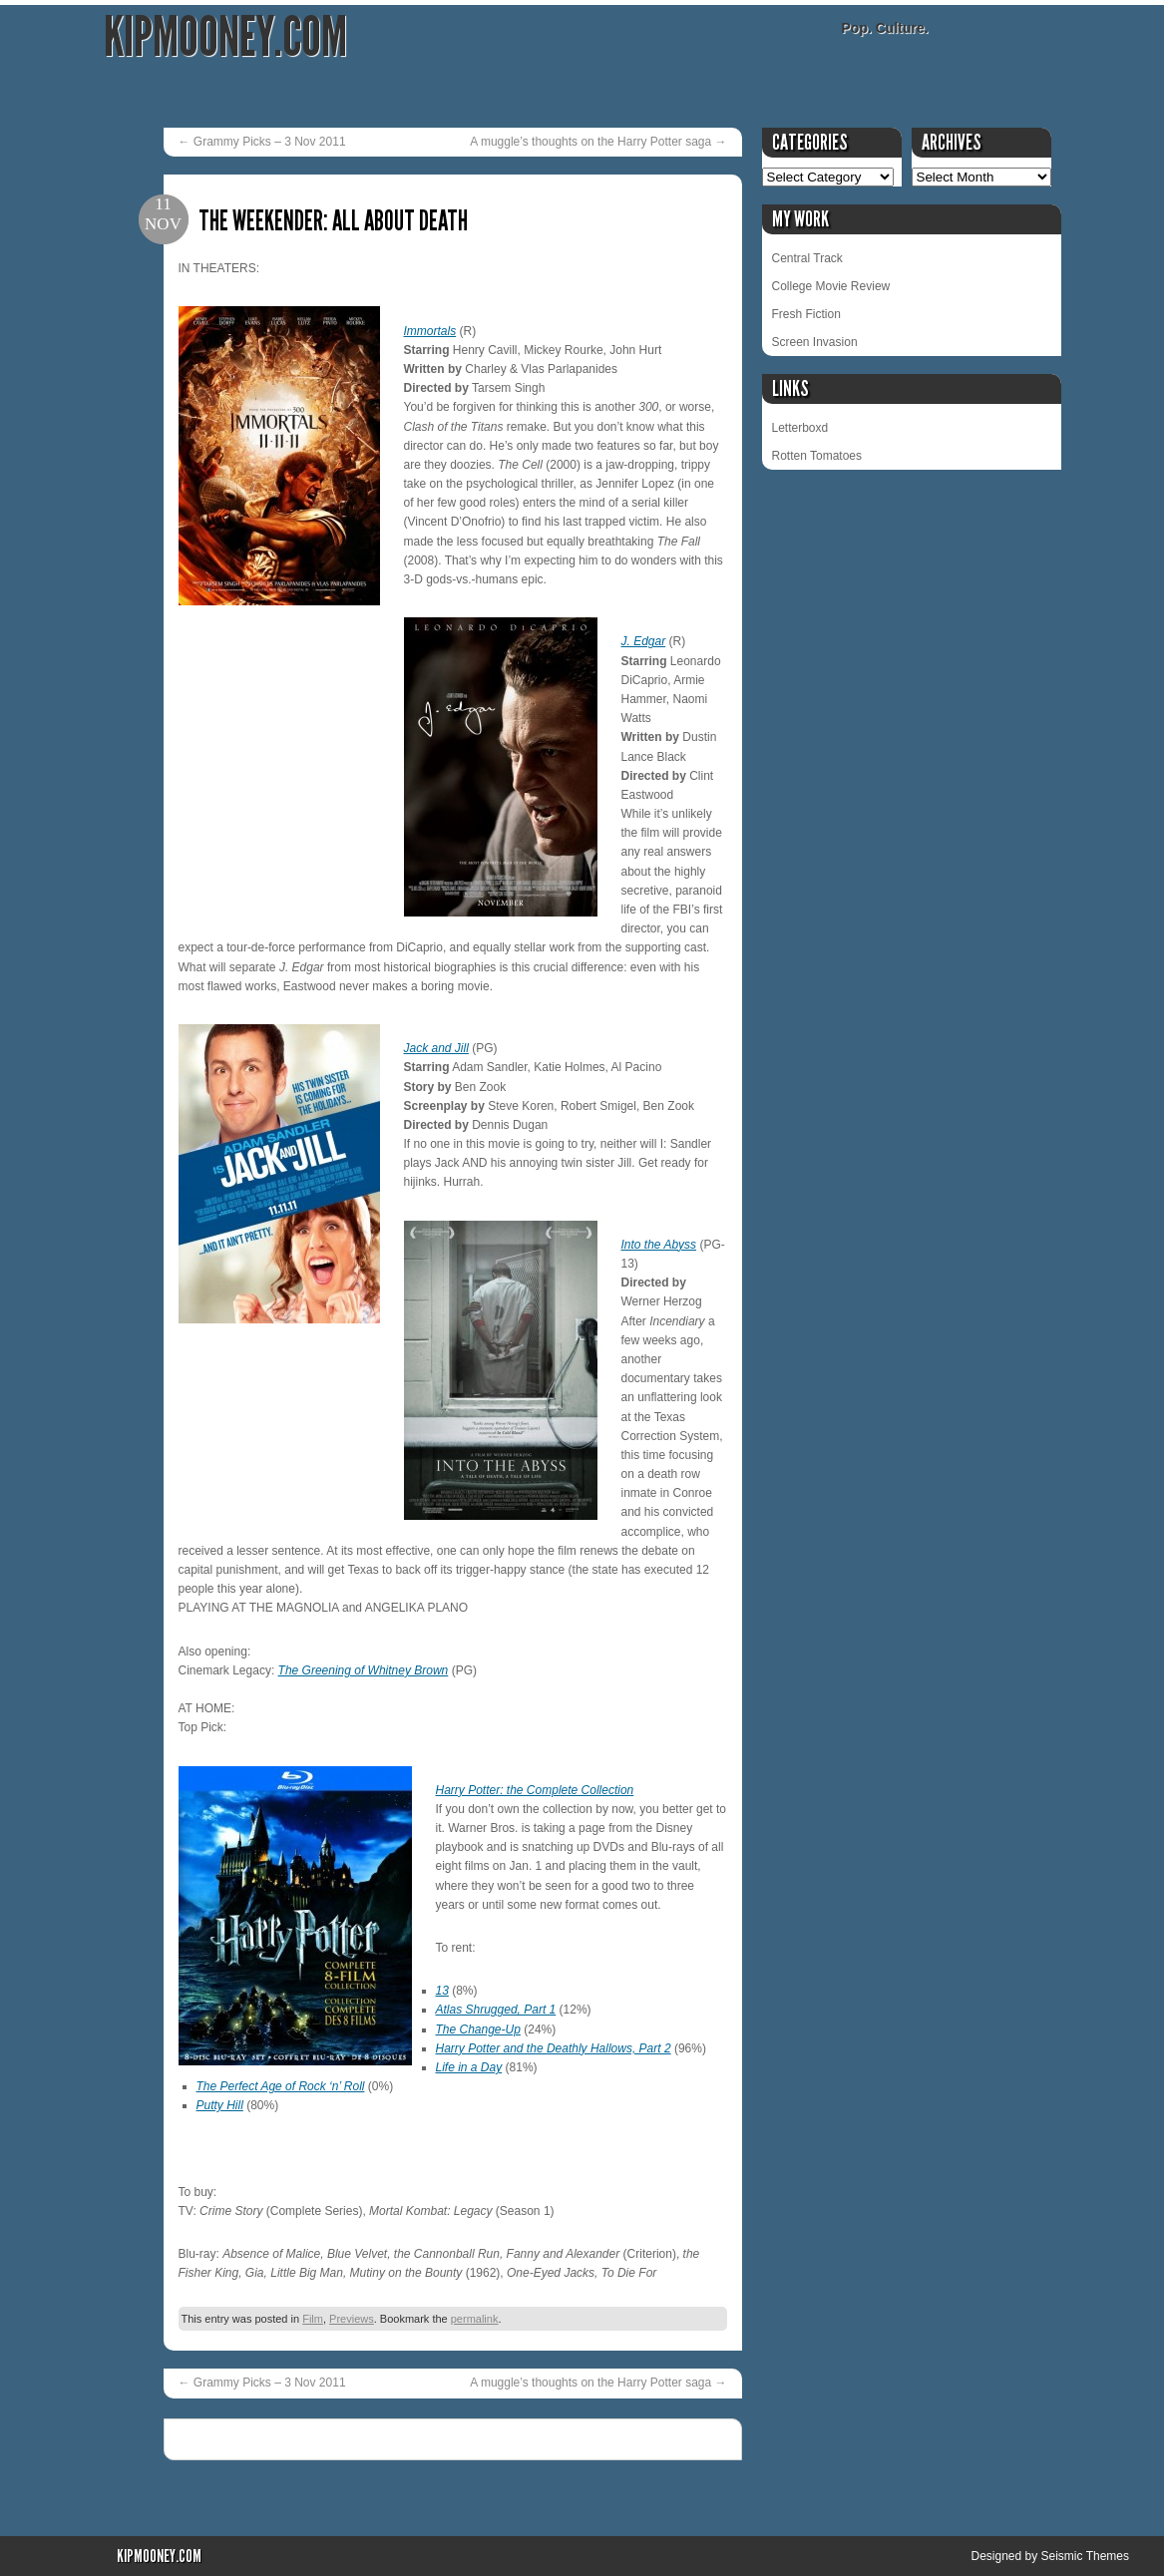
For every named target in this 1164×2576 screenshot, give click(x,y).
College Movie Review (831, 286)
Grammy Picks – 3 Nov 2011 (262, 142)
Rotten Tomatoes (817, 456)
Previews (351, 2319)
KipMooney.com (225, 37)
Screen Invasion (815, 342)
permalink (475, 2319)
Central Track (807, 258)
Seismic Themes (1085, 2556)
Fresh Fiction (806, 314)
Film (312, 2319)
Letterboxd (800, 428)
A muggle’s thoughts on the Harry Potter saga (598, 142)
